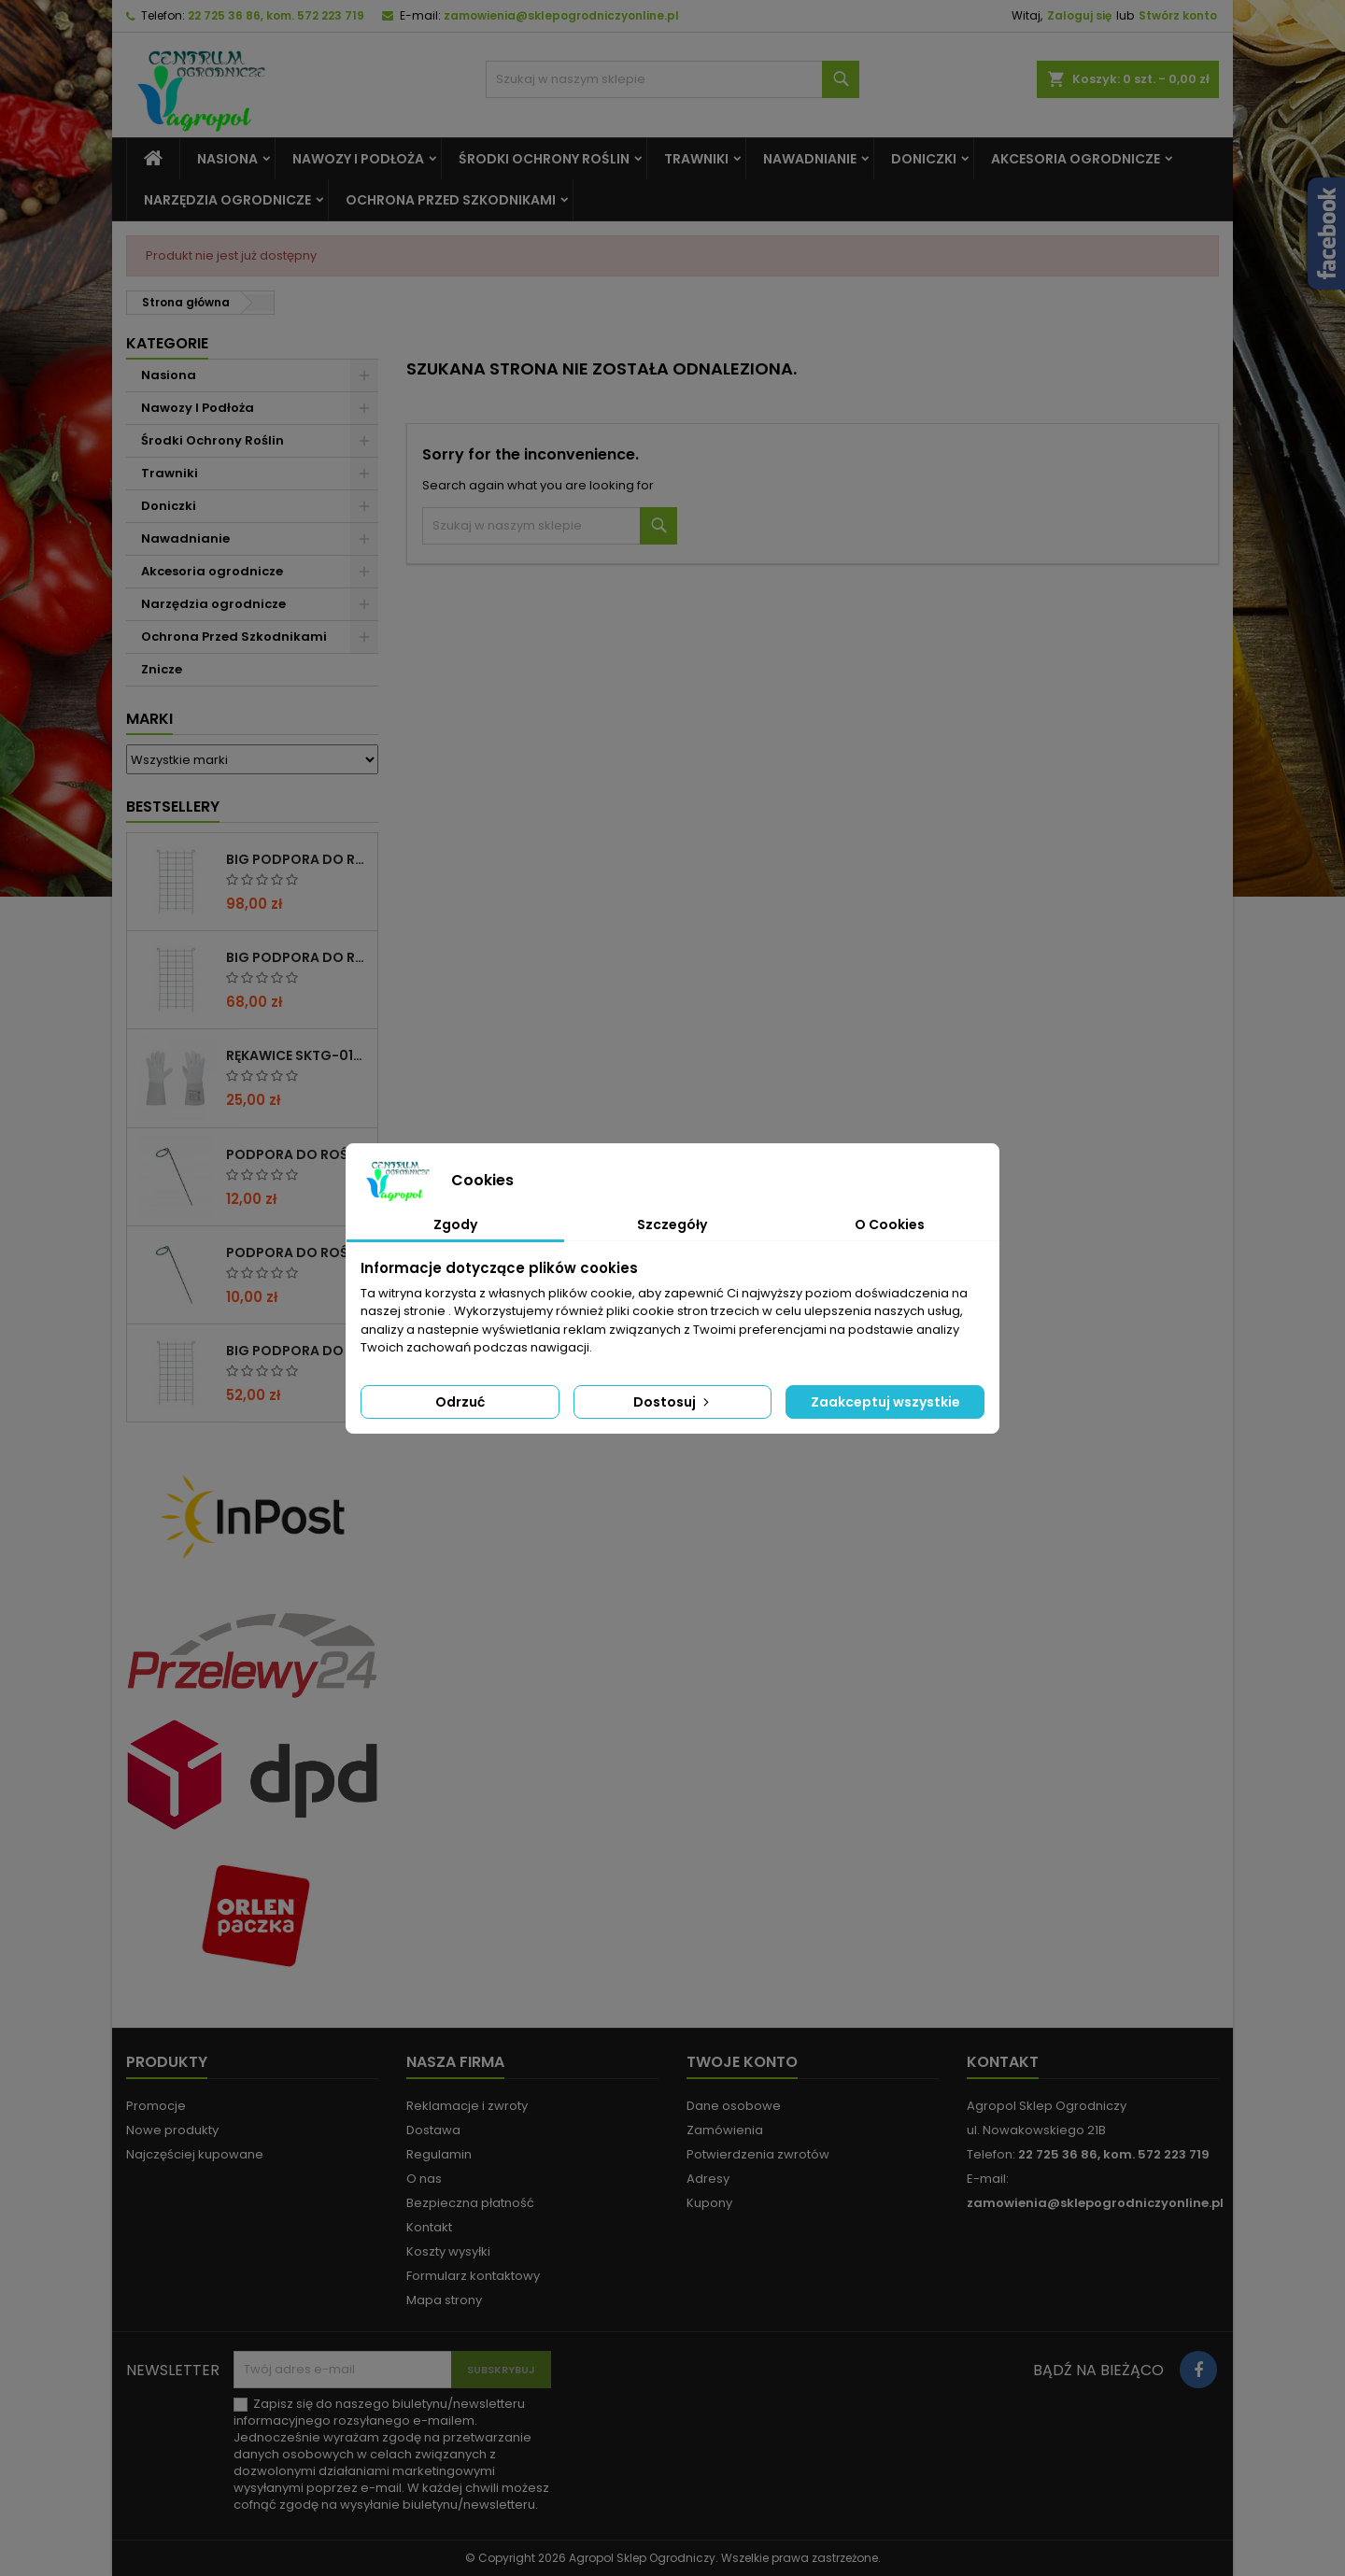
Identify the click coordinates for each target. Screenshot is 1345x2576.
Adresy (708, 2178)
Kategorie (167, 343)
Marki (149, 718)
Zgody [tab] (455, 1224)
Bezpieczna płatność (470, 2203)
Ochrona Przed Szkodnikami (451, 200)
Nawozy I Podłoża (358, 158)
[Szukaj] (672, 79)
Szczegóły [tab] (672, 1224)
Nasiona (227, 158)
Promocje (156, 2106)
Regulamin (439, 2154)
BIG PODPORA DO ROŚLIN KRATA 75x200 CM (298, 957)
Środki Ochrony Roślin (544, 158)
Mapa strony (444, 2300)
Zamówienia (725, 2130)
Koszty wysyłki (448, 2251)
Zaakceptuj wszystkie (885, 1402)
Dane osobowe (734, 2106)
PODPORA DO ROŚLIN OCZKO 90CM (298, 1252)
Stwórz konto (1178, 15)
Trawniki (696, 158)
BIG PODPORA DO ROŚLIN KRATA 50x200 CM (298, 1350)
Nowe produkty (172, 2130)
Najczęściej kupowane (194, 2154)
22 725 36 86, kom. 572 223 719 (276, 15)
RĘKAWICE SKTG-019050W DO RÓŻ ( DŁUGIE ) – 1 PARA (298, 1055)
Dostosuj (673, 1402)
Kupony (709, 2203)
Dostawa (433, 2130)
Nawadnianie (810, 158)
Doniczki (923, 158)
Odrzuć (460, 1402)
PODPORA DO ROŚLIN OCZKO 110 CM (298, 1154)
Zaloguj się (1079, 15)
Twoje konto (742, 2062)
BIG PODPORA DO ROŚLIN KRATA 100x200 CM (298, 859)
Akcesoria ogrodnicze (1075, 158)
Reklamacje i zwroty (467, 2106)
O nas (424, 2178)
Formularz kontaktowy (473, 2276)
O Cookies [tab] (890, 1224)
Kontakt (429, 2227)
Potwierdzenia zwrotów (758, 2154)
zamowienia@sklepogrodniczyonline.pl (561, 15)
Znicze (161, 669)
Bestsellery (172, 806)
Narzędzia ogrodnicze (227, 200)
